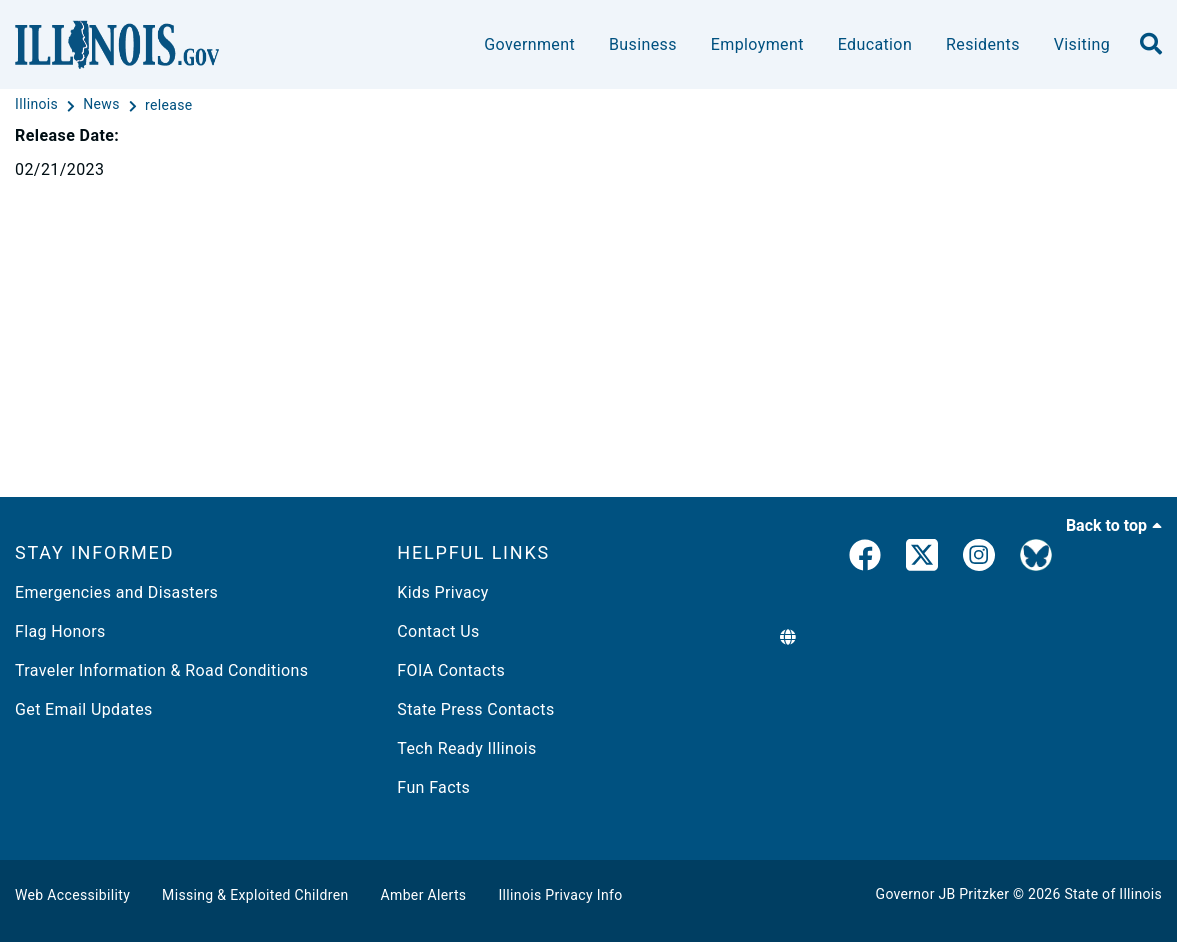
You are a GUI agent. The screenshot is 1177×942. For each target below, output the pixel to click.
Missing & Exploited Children (255, 895)
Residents (983, 44)
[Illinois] (38, 105)
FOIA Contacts (451, 670)
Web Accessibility (72, 895)
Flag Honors (60, 631)
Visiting (1082, 44)
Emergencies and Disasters (116, 592)
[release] (169, 105)
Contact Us (438, 631)
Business (643, 44)
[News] (103, 105)
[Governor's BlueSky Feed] (1036, 559)
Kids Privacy (442, 592)
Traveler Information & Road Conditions (161, 670)
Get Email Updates (84, 709)
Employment (757, 44)
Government (529, 44)
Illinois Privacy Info (560, 895)
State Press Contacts (475, 709)
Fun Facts (433, 787)
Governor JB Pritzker (943, 894)
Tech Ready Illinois (466, 748)
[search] (1151, 45)
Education (875, 44)
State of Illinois (1113, 894)
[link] (865, 559)
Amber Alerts (424, 895)
